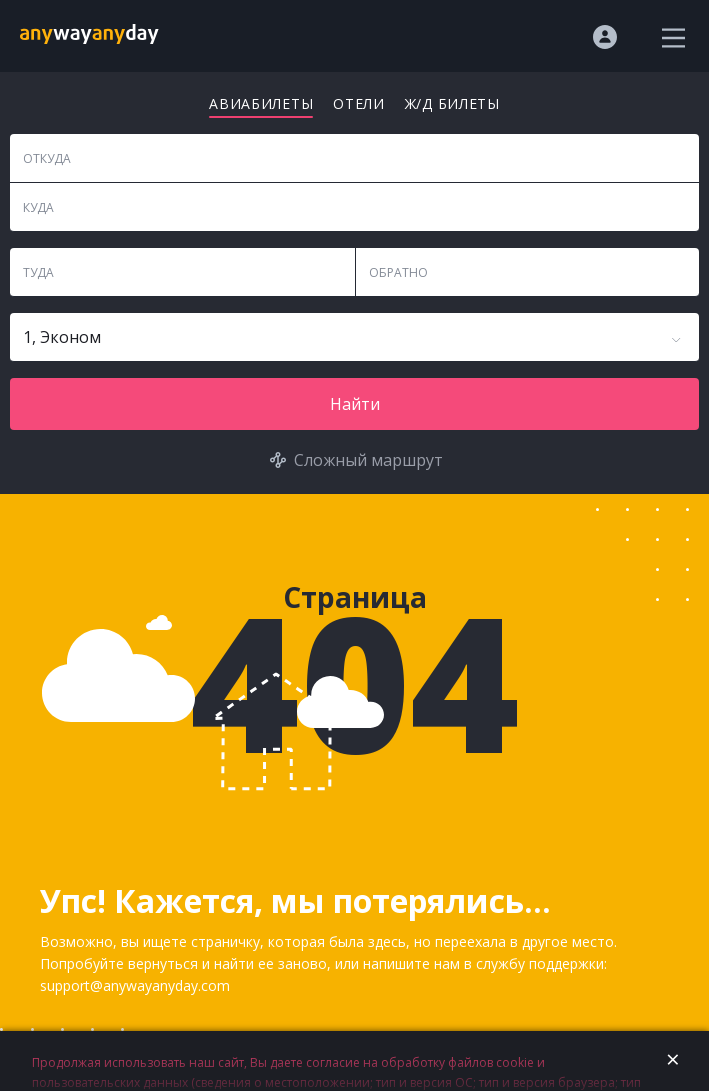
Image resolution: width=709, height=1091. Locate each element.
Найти (355, 404)
